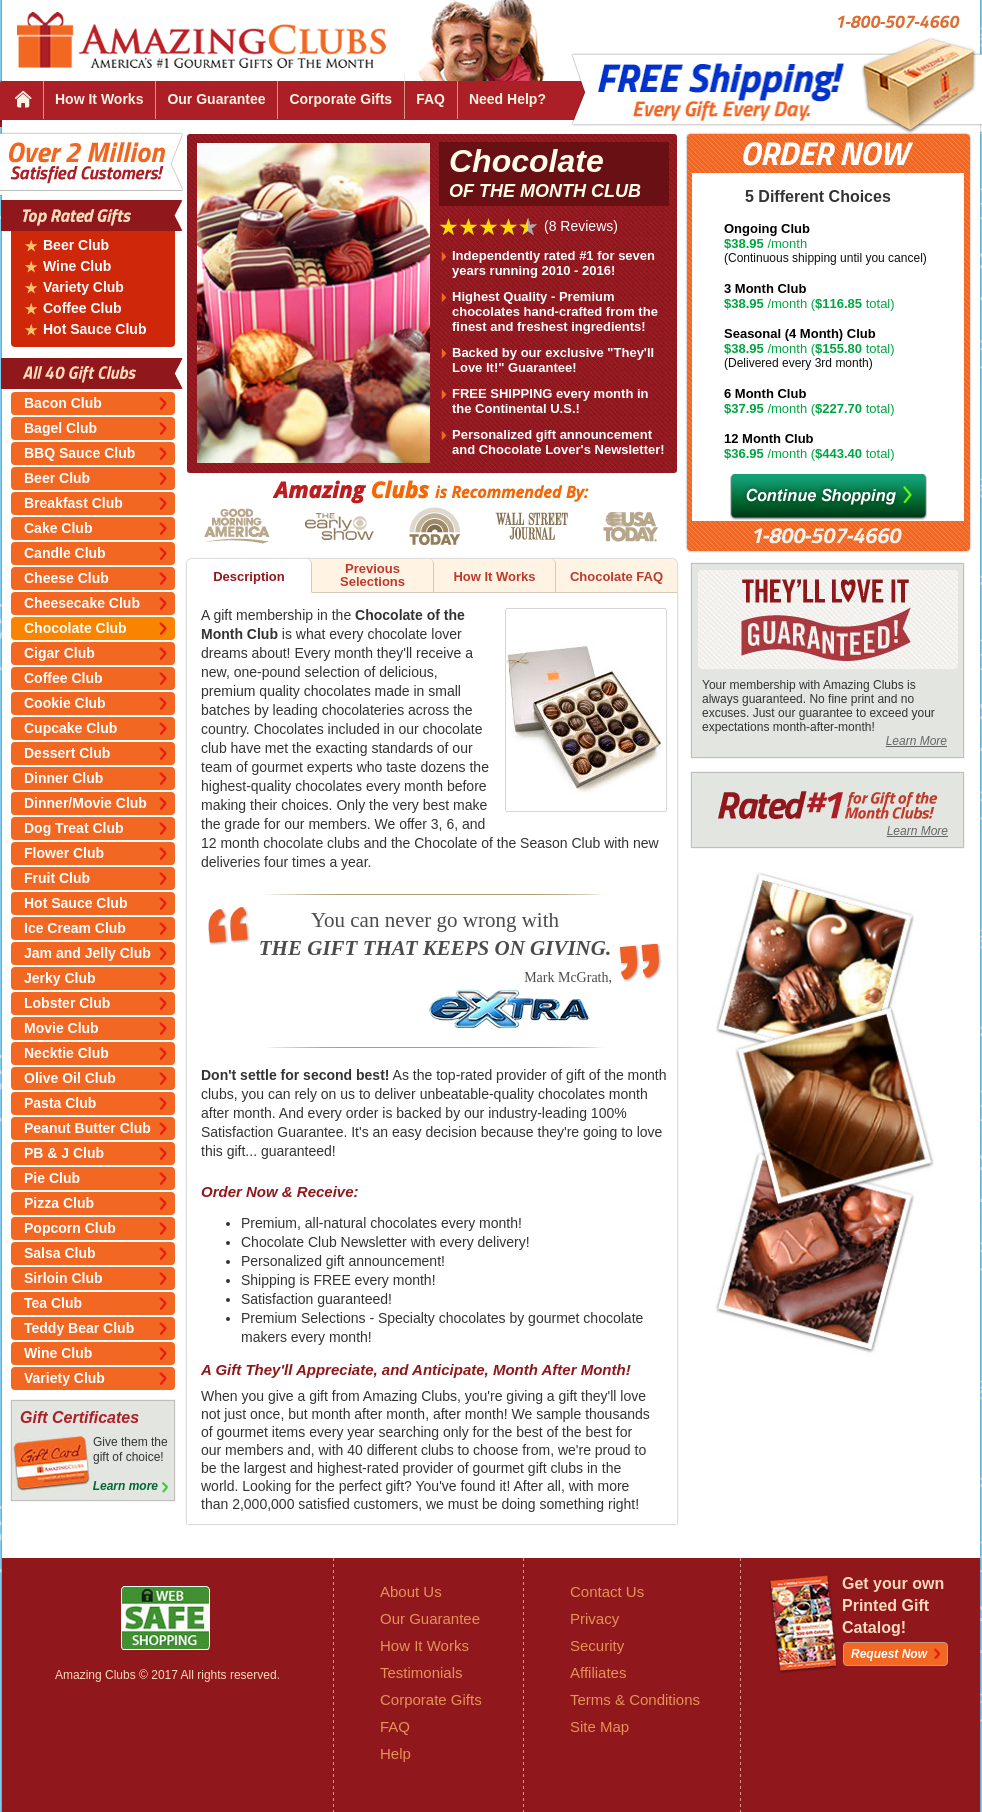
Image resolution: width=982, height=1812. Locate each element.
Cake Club (58, 528)
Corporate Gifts (340, 99)
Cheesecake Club (82, 603)
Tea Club (53, 1303)
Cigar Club (59, 653)
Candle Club (65, 553)
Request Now (889, 1654)
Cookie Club (65, 703)
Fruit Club (57, 878)
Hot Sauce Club (94, 329)
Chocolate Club (75, 628)
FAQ (430, 99)
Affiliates (598, 1672)
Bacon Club (63, 403)
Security (597, 1645)
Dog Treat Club (74, 828)
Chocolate (556, 173)
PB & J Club (64, 1153)
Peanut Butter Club (87, 1128)
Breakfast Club (73, 503)
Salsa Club (60, 1253)
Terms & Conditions (635, 1699)
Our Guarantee (216, 99)
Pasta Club (60, 1103)
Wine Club (77, 266)
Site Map (599, 1726)
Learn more (125, 1486)
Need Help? (507, 99)
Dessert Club (67, 753)
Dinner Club (63, 778)
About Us (411, 1591)
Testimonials (421, 1672)
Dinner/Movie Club (85, 803)
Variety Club (83, 287)
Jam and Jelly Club (87, 953)
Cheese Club (66, 578)
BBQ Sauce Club (79, 453)
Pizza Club (59, 1203)
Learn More (916, 741)
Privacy (594, 1618)
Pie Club (52, 1178)
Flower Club (64, 853)
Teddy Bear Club (79, 1328)
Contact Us (607, 1591)
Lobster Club (67, 1003)
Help (395, 1753)
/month (841, 243)
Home (22, 100)
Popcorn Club (70, 1228)
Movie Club (61, 1028)
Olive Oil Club (70, 1078)
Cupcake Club (70, 728)
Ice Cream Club (75, 928)
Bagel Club (60, 428)
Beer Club (76, 245)
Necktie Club (66, 1053)
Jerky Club (60, 978)
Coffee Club (82, 308)
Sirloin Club (63, 1278)
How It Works (99, 99)
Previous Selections (372, 575)
